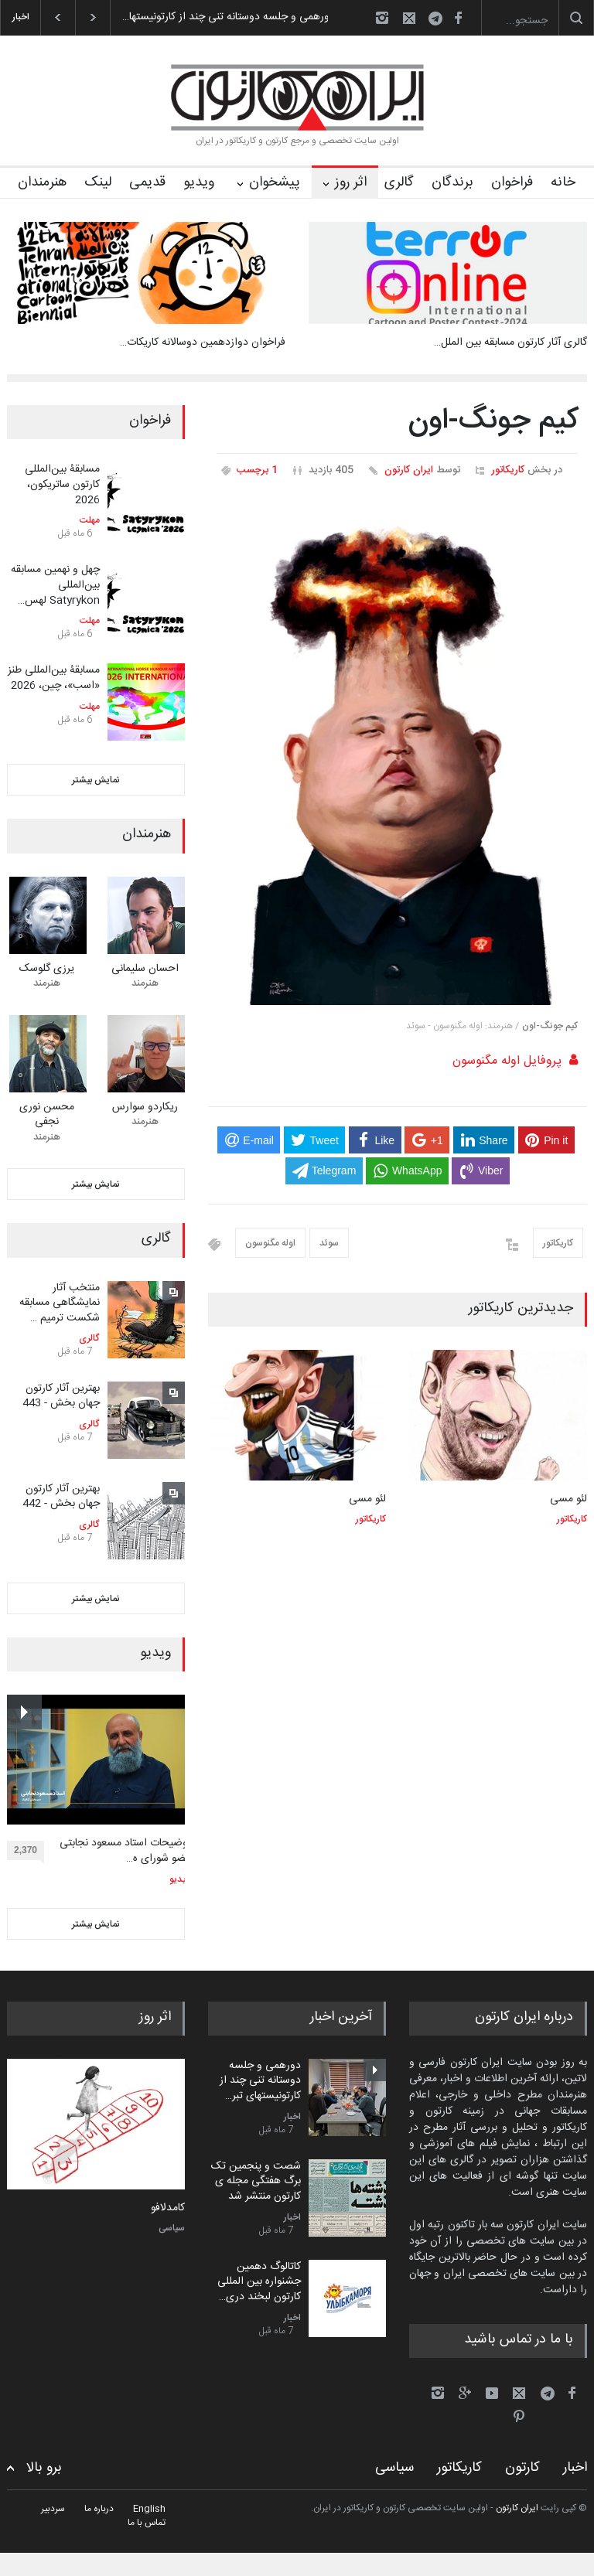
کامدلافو (168, 2209)
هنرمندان (42, 182)
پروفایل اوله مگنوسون (507, 1061)
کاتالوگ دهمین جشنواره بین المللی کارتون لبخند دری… (259, 2281)
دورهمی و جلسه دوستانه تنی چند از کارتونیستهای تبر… (260, 2080)
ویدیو (198, 182)
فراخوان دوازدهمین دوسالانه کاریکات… (202, 342)
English (149, 2508)
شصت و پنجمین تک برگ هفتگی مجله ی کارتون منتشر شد (256, 2181)
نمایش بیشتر (96, 780)
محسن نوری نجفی (46, 1115)
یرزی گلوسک (46, 968)
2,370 (29, 1852)
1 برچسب (257, 470)
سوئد (329, 1243)
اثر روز (351, 182)
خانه (563, 182)
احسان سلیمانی (145, 968)
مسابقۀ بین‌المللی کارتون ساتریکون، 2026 (62, 484)
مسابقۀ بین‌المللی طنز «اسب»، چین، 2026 (54, 678)
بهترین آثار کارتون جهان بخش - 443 (61, 1396)
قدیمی (147, 182)
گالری (399, 182)
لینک (97, 182)
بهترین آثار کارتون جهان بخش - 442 (61, 1497)
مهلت (90, 520)
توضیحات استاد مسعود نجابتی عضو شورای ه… (125, 1851)
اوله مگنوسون (270, 1243)
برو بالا (44, 2468)
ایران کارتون (408, 470)
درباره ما (99, 2508)
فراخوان (512, 182)
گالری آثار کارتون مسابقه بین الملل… (510, 342)
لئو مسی (367, 1499)
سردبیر (53, 2508)
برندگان (452, 182)
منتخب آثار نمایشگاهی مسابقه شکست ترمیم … (59, 1303)
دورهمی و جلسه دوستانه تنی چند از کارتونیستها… (217, 17)
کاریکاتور (507, 470)
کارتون (522, 2467)
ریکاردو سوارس (145, 1107)
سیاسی (172, 2228)
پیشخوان (274, 182)
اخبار (292, 2117)
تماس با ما (147, 2522)
